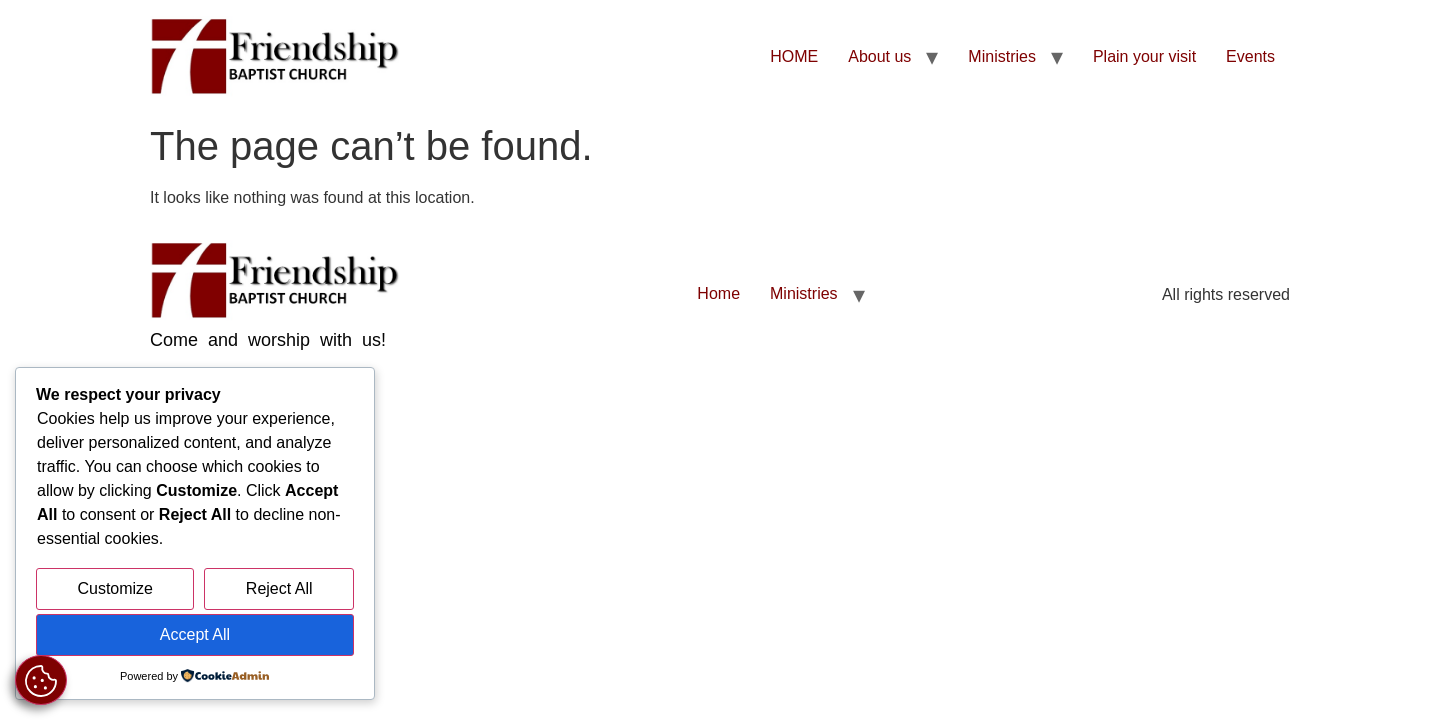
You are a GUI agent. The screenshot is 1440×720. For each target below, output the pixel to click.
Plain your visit (1144, 56)
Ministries (1002, 56)
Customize (115, 588)
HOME (794, 56)
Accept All (195, 634)
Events (1250, 56)
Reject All (279, 588)
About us (879, 56)
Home (718, 293)
